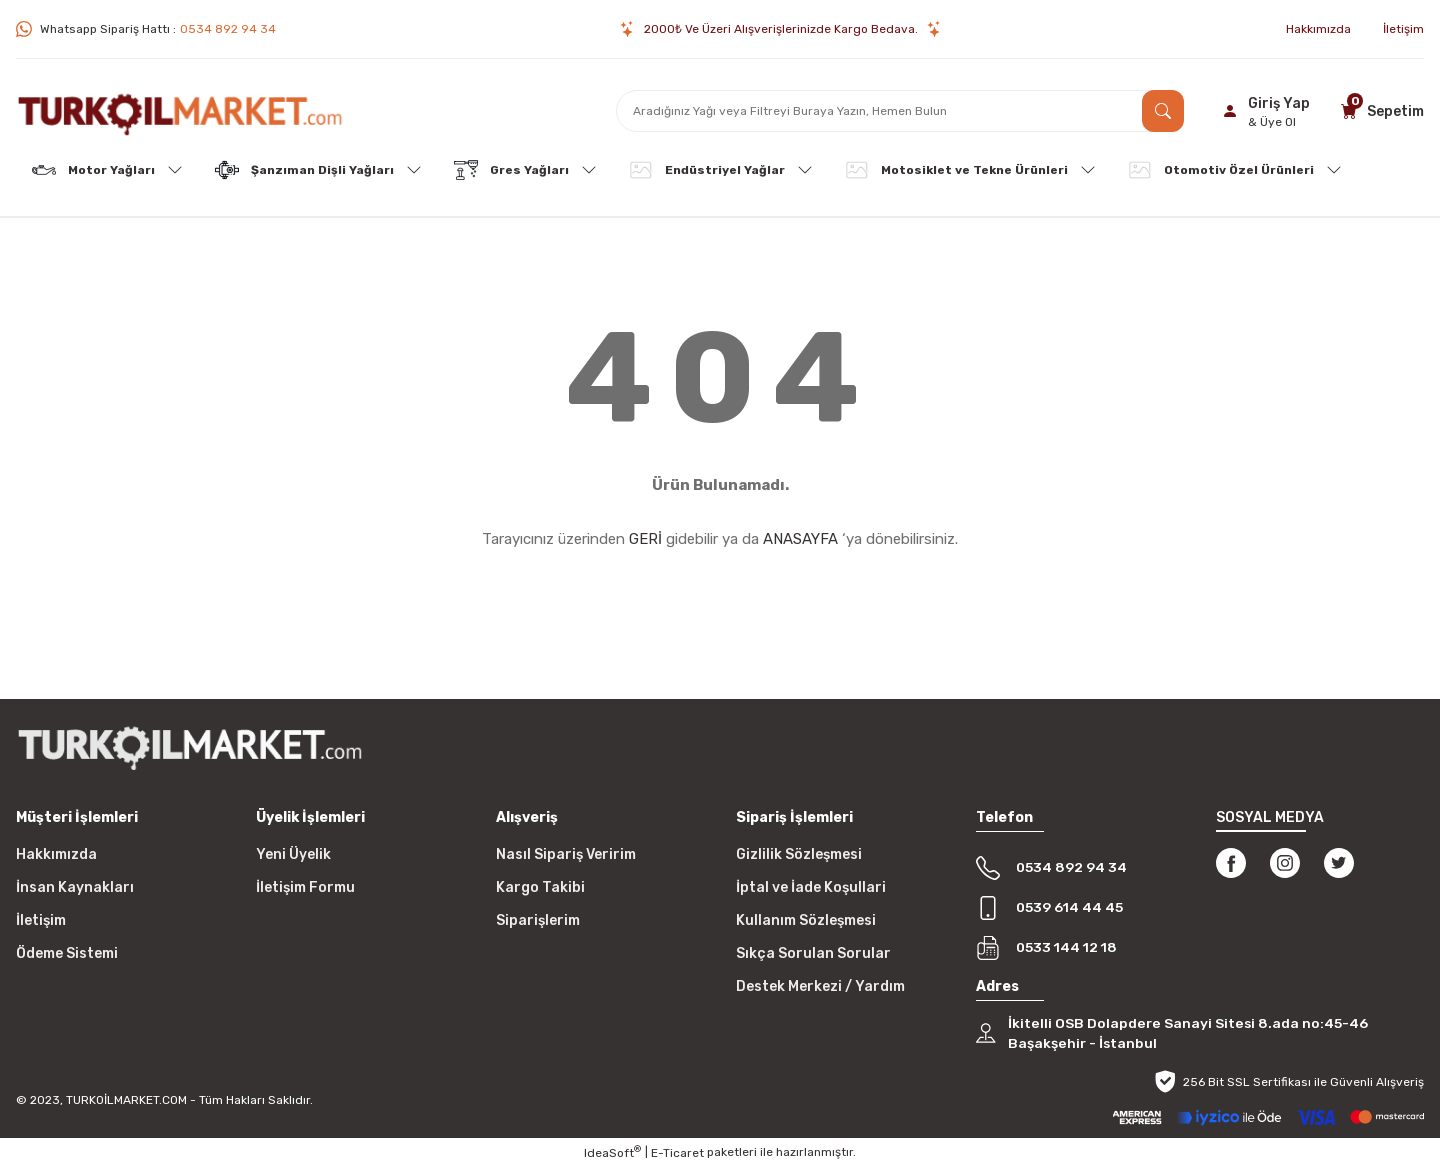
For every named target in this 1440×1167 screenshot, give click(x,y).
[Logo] (180, 111)
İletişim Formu (305, 887)
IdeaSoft (612, 1153)
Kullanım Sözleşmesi (806, 920)
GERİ (645, 539)
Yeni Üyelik (293, 854)
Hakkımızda (56, 854)
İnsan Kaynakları (75, 887)
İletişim (41, 920)
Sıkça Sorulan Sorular (813, 953)
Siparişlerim (538, 920)
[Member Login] (1263, 111)
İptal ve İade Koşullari (811, 887)
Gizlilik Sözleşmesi (799, 854)
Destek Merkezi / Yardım (820, 986)
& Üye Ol (1272, 122)
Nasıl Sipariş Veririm (566, 854)
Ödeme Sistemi (67, 953)
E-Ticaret (677, 1153)
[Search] (900, 111)
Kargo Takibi (540, 887)
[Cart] (1379, 111)
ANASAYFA (800, 539)
